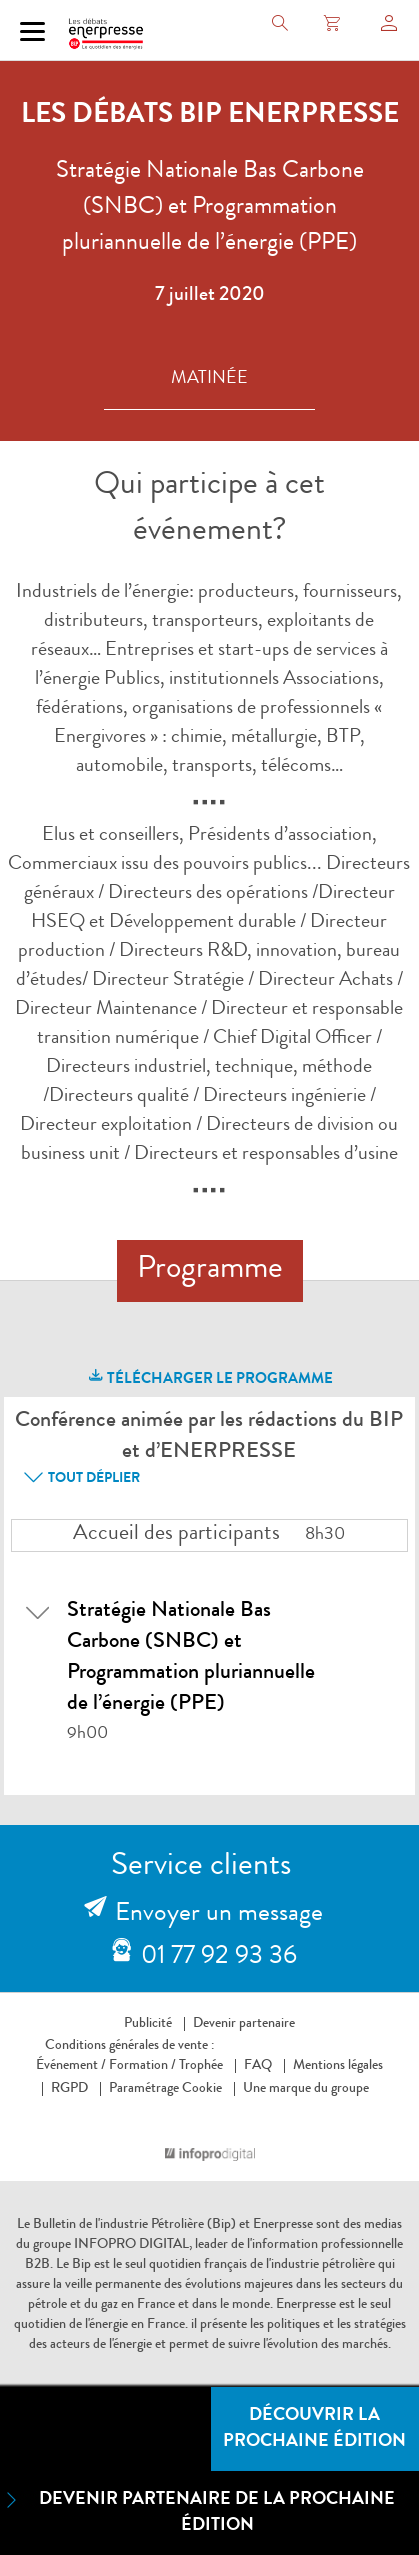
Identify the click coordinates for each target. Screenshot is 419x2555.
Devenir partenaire (244, 2024)
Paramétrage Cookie (165, 2089)
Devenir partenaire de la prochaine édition (197, 2511)
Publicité (148, 2024)
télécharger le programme (209, 1377)
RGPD (69, 2089)
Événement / (71, 2066)
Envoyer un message (219, 1915)
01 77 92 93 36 (219, 1958)
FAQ (258, 2066)
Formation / (142, 2066)
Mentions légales (338, 2066)
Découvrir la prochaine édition (314, 2429)
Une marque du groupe (301, 2089)
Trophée (201, 2066)
